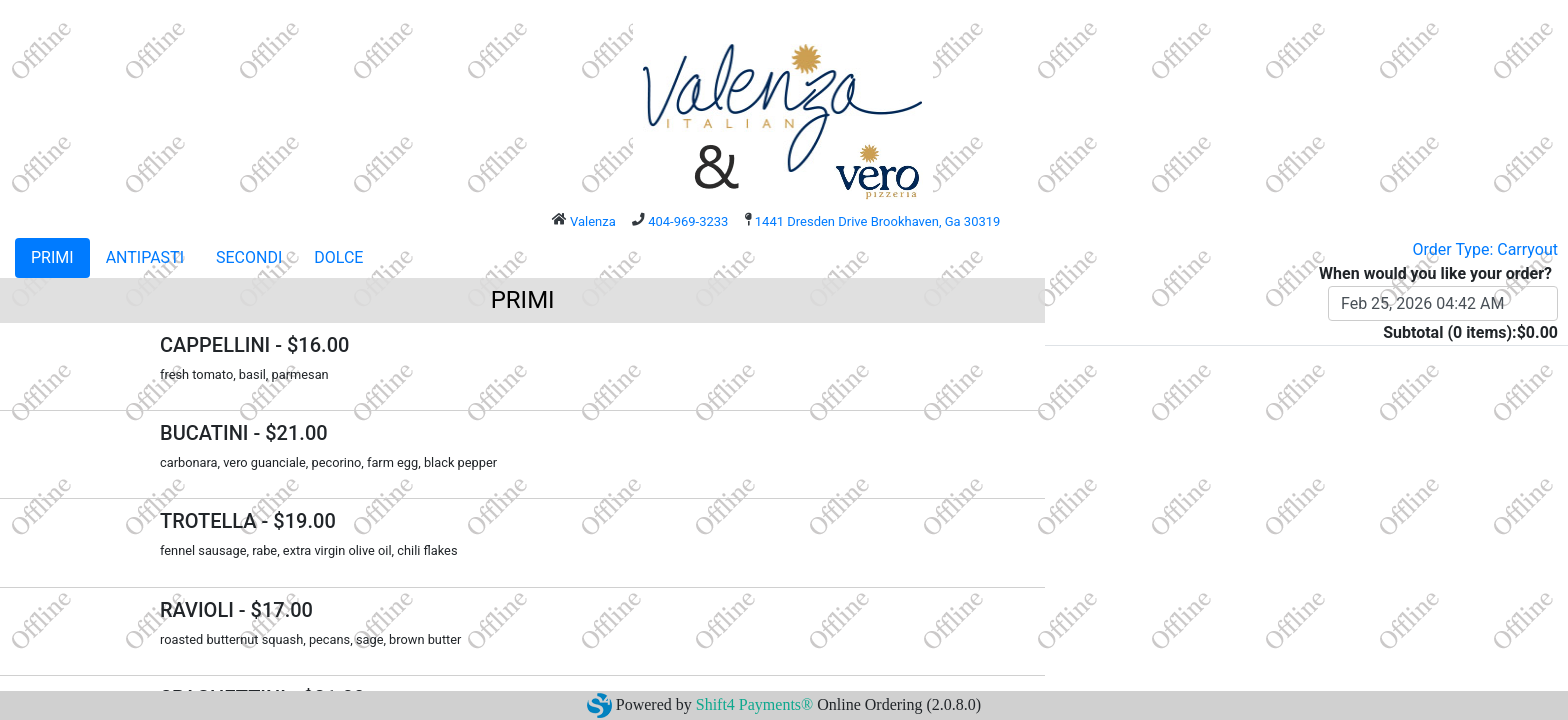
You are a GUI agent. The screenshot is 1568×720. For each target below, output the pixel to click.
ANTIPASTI (145, 257)
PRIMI (52, 257)
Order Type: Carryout (1485, 249)
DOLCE (338, 257)
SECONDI (249, 257)
